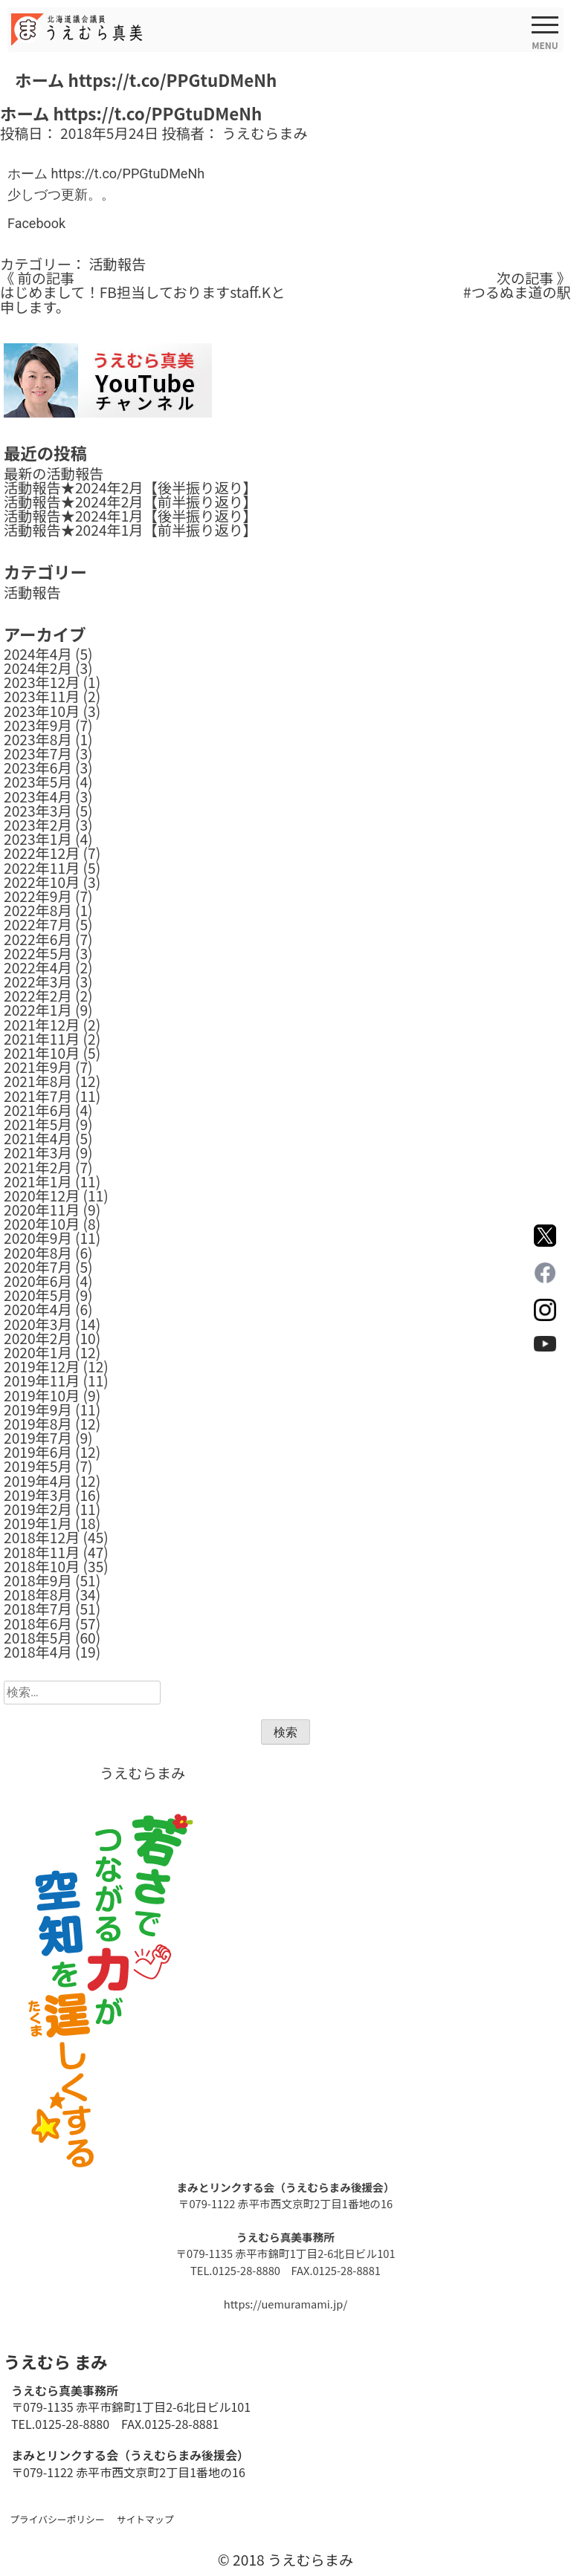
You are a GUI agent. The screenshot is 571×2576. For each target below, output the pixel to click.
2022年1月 (38, 1009)
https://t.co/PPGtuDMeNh (127, 173)
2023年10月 (42, 711)
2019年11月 (42, 1380)
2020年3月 (38, 1324)
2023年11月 (42, 696)
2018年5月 (38, 1637)
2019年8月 (38, 1423)
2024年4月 (38, 653)
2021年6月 (38, 1110)
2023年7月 (38, 753)
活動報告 (117, 263)
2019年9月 (38, 1409)
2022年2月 (38, 995)
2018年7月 (38, 1608)
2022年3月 (38, 981)
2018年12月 (42, 1537)
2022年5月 (38, 953)
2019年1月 (38, 1523)
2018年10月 (42, 1566)
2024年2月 (38, 668)
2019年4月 (38, 1480)
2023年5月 (38, 781)
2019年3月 (38, 1495)
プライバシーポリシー (57, 2519)
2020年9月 (38, 1237)
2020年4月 (38, 1309)
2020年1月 (38, 1352)
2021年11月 (42, 1038)
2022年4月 (38, 967)
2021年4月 (38, 1138)
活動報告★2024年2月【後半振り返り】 (130, 487)
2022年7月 (38, 924)
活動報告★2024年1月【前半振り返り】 (130, 529)
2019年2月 (38, 1509)
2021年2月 (38, 1167)
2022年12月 (42, 853)
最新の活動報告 (53, 473)
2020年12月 (42, 1195)
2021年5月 (38, 1124)
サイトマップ (145, 2519)
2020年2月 (38, 1338)
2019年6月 (38, 1451)
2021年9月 (38, 1067)
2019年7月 (38, 1437)
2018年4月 (38, 1651)
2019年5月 (38, 1466)
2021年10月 (42, 1052)
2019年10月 (42, 1395)
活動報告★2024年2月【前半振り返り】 (130, 501)
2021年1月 (38, 1181)
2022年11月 (42, 867)
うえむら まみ (55, 2361)
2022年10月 (42, 882)
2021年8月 (38, 1081)
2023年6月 (38, 767)
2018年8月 (38, 1594)
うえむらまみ (265, 133)
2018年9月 (38, 1580)
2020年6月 (38, 1281)
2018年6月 (38, 1623)
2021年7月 (38, 1096)
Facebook (36, 223)
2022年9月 (38, 896)
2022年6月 (38, 939)
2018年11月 (42, 1552)
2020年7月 (38, 1266)
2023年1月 (38, 838)
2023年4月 (38, 796)
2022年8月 (38, 910)
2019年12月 (42, 1366)
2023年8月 (38, 739)
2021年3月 (38, 1152)
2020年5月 (38, 1295)
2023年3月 (38, 810)
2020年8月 (38, 1252)
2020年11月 (42, 1209)
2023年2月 (38, 824)
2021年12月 (42, 1024)
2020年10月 (42, 1223)
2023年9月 (38, 725)
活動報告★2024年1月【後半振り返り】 (130, 515)
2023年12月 (42, 682)
